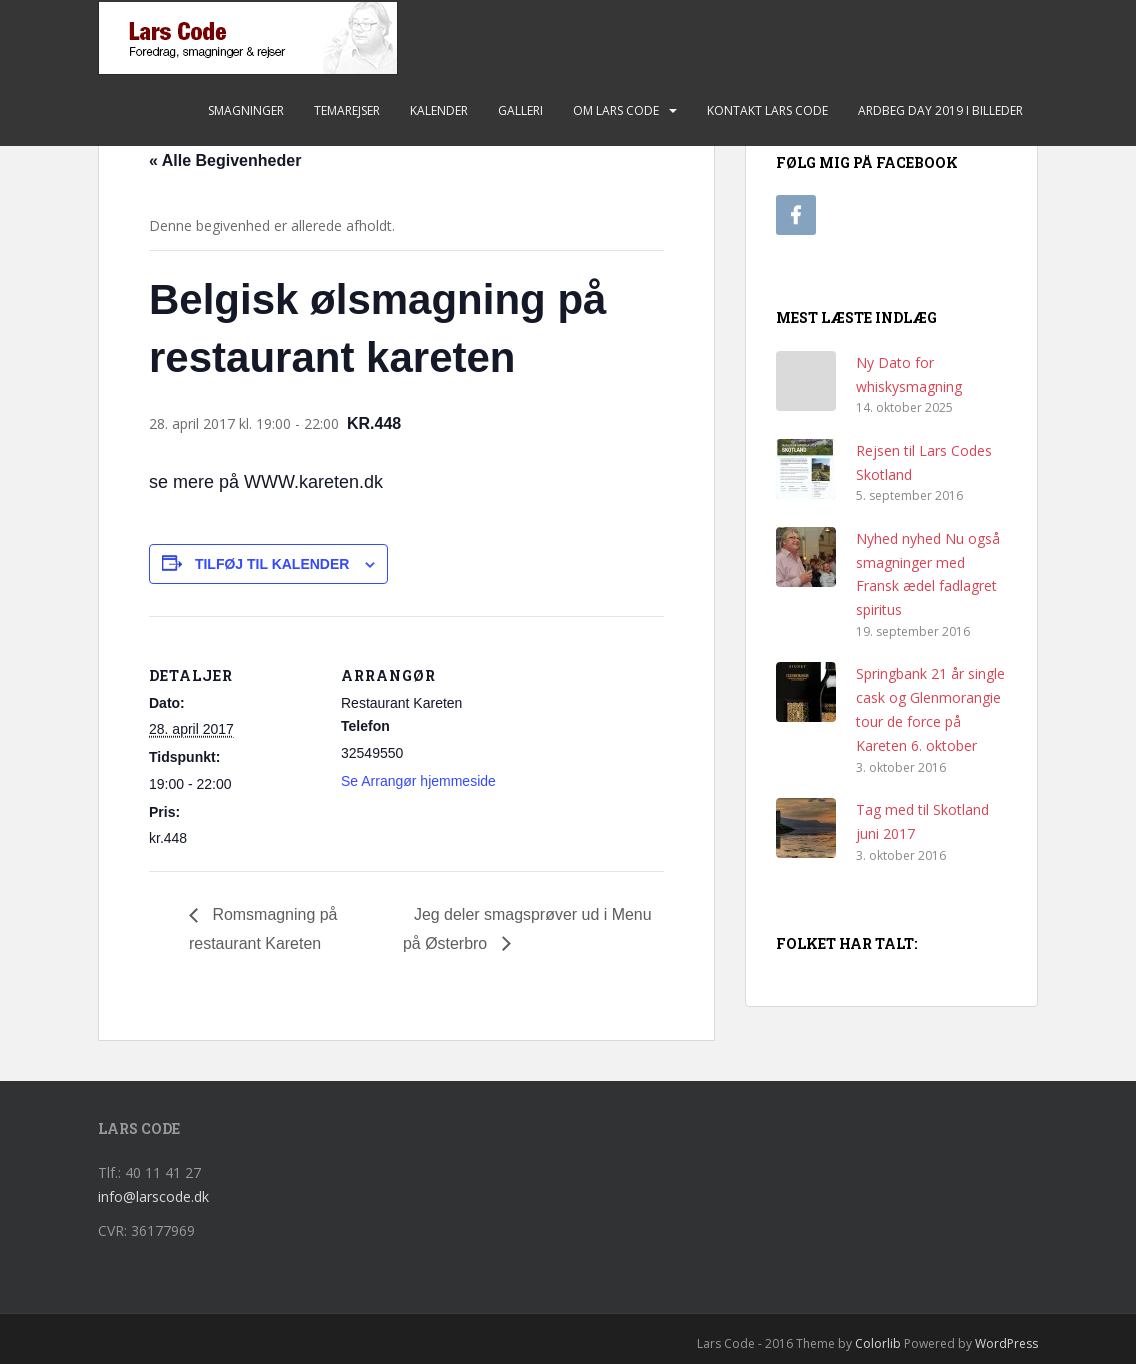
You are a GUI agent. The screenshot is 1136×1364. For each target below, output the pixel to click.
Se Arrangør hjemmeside (418, 781)
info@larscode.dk (153, 1196)
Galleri (520, 110)
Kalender (439, 110)
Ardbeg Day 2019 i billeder (940, 110)
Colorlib (878, 1343)
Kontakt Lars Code (767, 110)
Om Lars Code (616, 110)
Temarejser (347, 110)
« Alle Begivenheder (225, 160)
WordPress (1006, 1343)
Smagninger (246, 110)
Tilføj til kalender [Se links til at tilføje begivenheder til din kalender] (272, 564)
